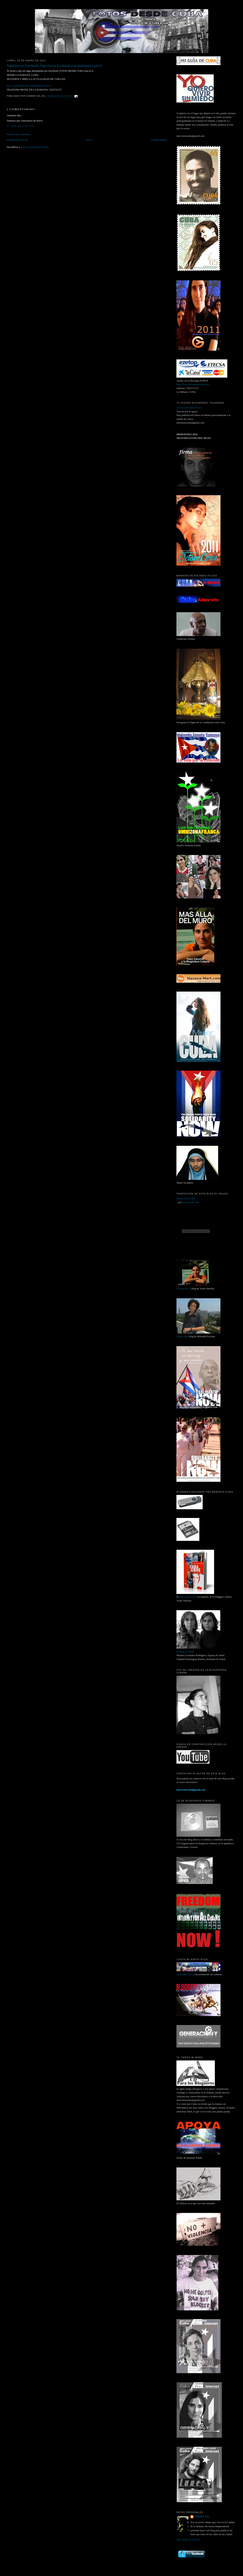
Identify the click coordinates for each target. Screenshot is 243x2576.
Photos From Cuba (185, 1198)
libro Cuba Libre (187, 1596)
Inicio (89, 139)
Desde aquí (182, 1336)
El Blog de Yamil (185, 1651)
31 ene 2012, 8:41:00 (21, 125)
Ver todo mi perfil (188, 2540)
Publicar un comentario (18, 134)
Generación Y (183, 1288)
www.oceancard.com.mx (188, 407)
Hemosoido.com (190, 1202)
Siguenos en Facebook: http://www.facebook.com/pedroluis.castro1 (54, 66)
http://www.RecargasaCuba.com (192, 384)
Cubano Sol (201, 2517)
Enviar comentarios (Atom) (35, 147)
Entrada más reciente (17, 139)
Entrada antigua (159, 139)
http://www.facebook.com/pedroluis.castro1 (29, 85)
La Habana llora (184, 1974)
